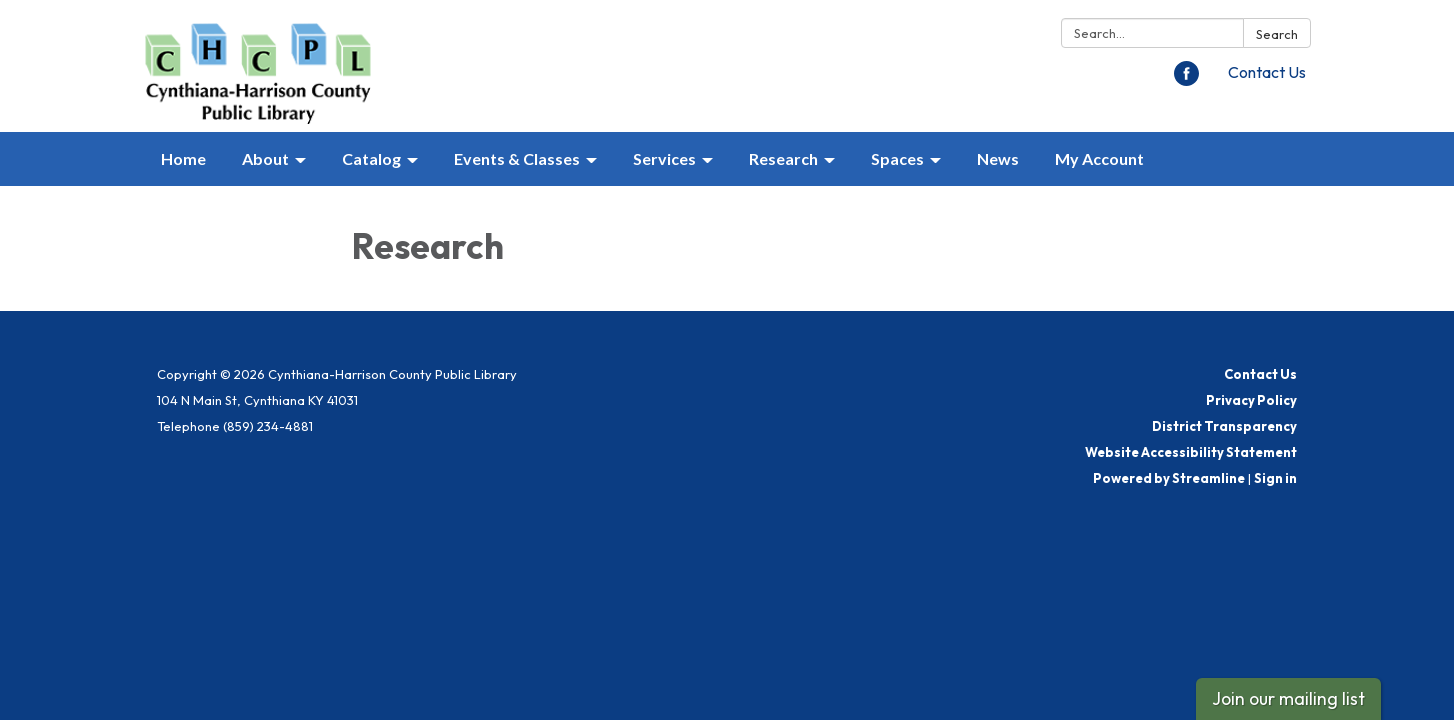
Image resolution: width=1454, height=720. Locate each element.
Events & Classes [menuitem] (517, 158)
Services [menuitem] (664, 158)
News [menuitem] (998, 158)
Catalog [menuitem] (371, 158)
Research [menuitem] (783, 158)
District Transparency (1224, 426)
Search (1277, 34)
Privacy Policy (1251, 400)
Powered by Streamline (1169, 478)
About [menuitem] (265, 158)
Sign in (1275, 478)
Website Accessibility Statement (1191, 452)
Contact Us (1267, 72)
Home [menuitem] (183, 158)
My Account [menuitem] (1099, 158)
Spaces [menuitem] (897, 158)
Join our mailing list (1288, 698)
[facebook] (1186, 80)
